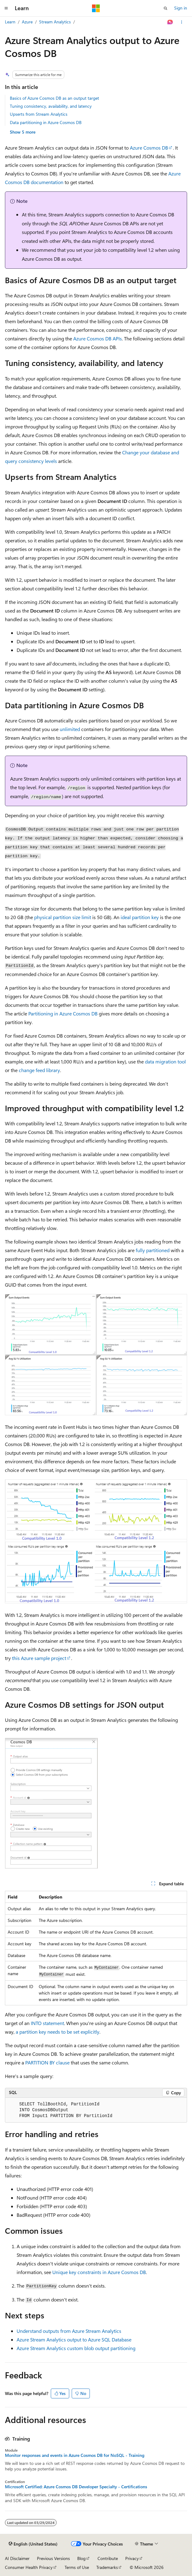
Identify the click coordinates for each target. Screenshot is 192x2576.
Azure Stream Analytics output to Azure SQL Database (74, 2339)
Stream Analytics (55, 22)
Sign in (180, 8)
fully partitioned (153, 1250)
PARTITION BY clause (47, 2062)
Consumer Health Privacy (29, 2567)
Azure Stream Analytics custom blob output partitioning (76, 2348)
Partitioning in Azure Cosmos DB (63, 1013)
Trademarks (107, 2567)
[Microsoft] (96, 8)
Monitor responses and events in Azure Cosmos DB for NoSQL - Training (74, 2455)
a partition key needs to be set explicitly (57, 2031)
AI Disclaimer (17, 2558)
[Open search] (165, 8)
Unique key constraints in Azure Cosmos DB (99, 2272)
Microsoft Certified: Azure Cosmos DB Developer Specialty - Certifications (76, 2487)
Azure (27, 22)
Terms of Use (77, 2567)
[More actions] (181, 22)
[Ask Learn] (170, 22)
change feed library (39, 1070)
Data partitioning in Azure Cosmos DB (46, 122)
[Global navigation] (6, 8)
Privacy (132, 2558)
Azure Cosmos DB (149, 147)
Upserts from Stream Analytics (38, 114)
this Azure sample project (39, 1658)
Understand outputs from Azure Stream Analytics (69, 2331)
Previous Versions (53, 2558)
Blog (81, 2558)
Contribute (108, 2558)
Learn (10, 22)
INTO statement (47, 2023)
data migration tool (165, 1061)
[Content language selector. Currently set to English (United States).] (33, 2544)
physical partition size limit (62, 917)
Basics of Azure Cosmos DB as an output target (54, 98)
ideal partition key (140, 917)
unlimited (70, 729)
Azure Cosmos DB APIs (97, 338)
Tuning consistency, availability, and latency (51, 106)
